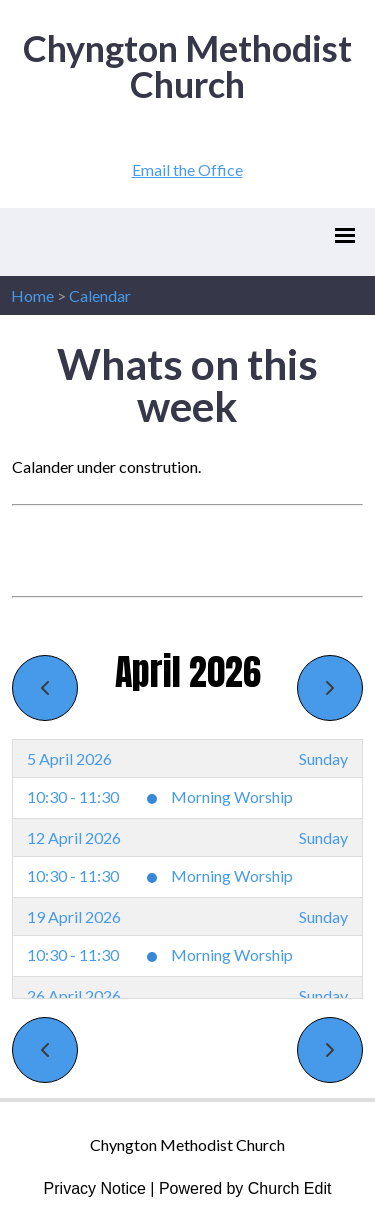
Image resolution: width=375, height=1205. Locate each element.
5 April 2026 (69, 758)
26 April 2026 (74, 995)
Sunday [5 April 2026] (323, 758)
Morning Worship (232, 796)
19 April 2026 (74, 916)
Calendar (100, 295)
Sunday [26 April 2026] (323, 995)
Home (32, 295)
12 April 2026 (74, 837)
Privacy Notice (95, 1188)
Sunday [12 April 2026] (323, 837)
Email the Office (187, 169)
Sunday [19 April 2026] (323, 916)
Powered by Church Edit (245, 1188)
